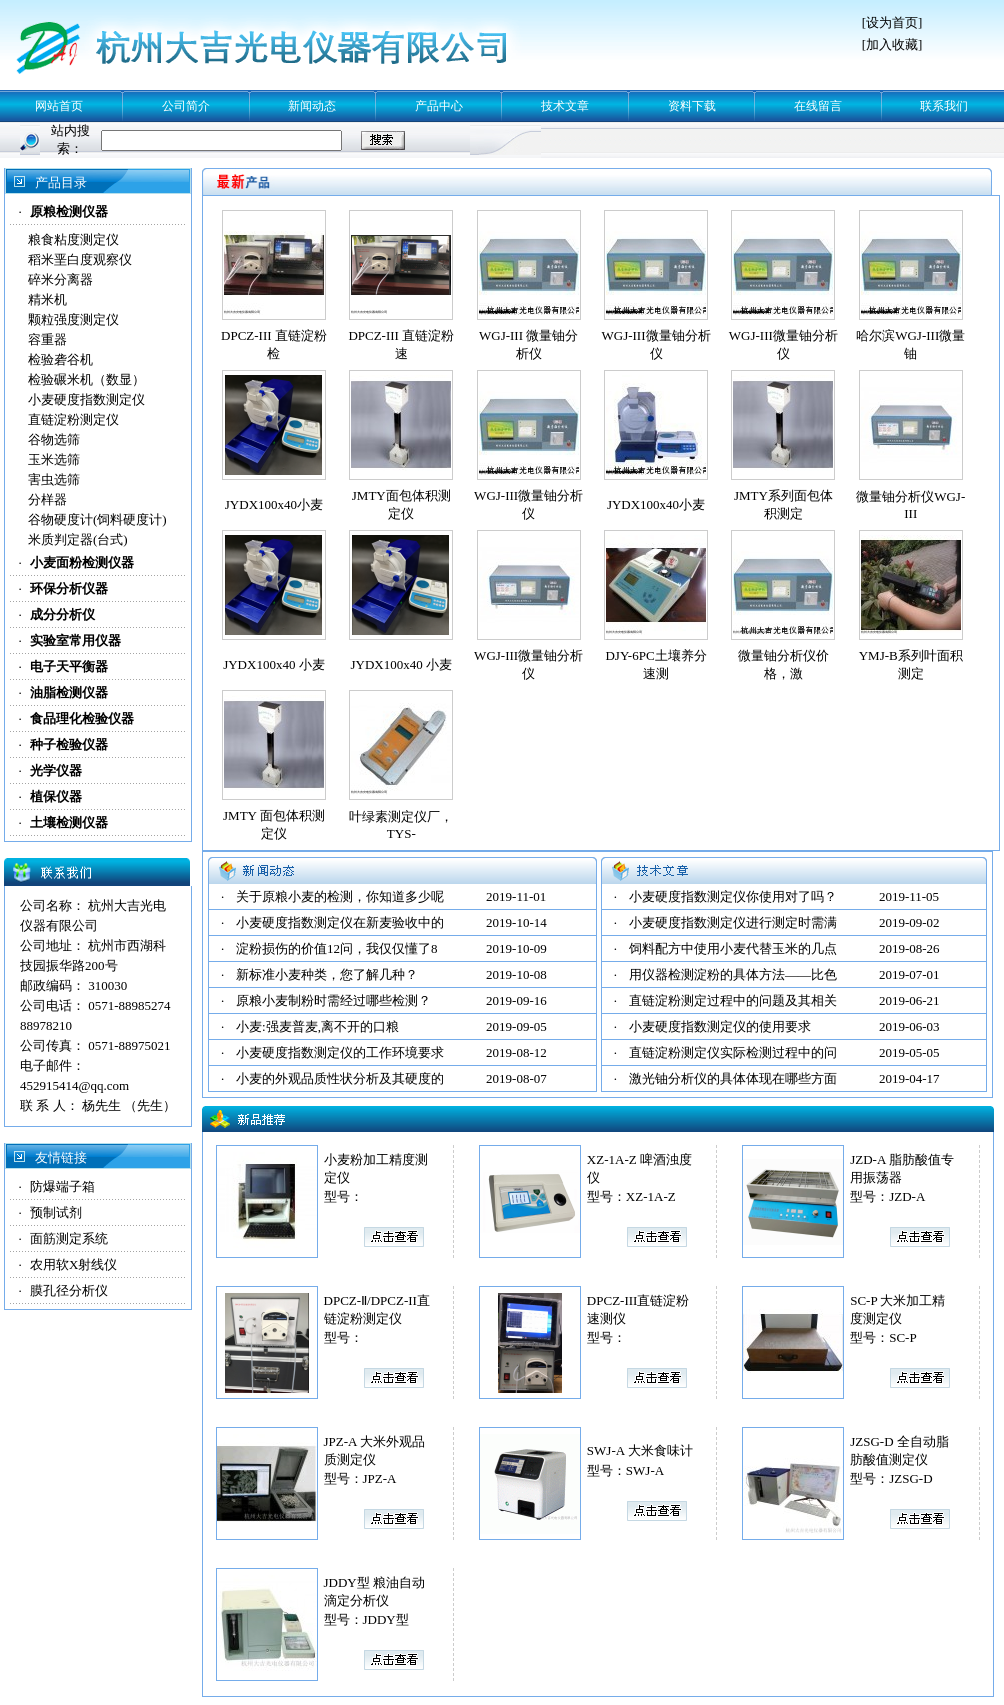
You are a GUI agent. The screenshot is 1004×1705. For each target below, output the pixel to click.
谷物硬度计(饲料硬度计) (97, 519)
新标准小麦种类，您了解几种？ (327, 974)
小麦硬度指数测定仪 (86, 399)
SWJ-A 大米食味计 (640, 1450)
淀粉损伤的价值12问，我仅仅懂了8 (337, 948)
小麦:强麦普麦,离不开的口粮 (317, 1026)
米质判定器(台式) (78, 539)
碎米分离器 (60, 279)
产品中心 (439, 106)
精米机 (47, 299)
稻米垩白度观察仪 (80, 259)
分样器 (47, 499)
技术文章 (565, 106)
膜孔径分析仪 (69, 1290)
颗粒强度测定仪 (73, 319)
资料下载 (692, 106)
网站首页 (59, 106)
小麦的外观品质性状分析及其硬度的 (340, 1078)
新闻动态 (312, 106)
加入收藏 (892, 44)
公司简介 (186, 106)
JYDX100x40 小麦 (273, 664)
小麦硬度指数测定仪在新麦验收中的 (340, 922)
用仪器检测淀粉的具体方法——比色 (733, 974)
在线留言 (818, 106)
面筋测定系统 (69, 1238)
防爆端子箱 (62, 1186)
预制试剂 (56, 1212)
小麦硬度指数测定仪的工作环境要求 (340, 1052)
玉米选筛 (54, 459)
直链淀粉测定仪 (73, 419)
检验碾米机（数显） (86, 379)
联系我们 (944, 106)
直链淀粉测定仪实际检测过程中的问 (733, 1052)
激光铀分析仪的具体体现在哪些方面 (733, 1078)
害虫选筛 (54, 479)
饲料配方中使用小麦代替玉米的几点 (733, 948)
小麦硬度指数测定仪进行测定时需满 (733, 922)
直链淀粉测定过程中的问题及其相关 (733, 1000)
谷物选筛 (54, 439)
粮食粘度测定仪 (73, 239)
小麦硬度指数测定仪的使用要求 (720, 1026)
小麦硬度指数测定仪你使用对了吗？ (733, 896)
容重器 (47, 339)
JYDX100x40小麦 (274, 504)
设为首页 (892, 22)
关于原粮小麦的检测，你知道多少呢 (340, 896)
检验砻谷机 (60, 359)
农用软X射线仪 (73, 1264)
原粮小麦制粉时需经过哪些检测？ (333, 1000)
